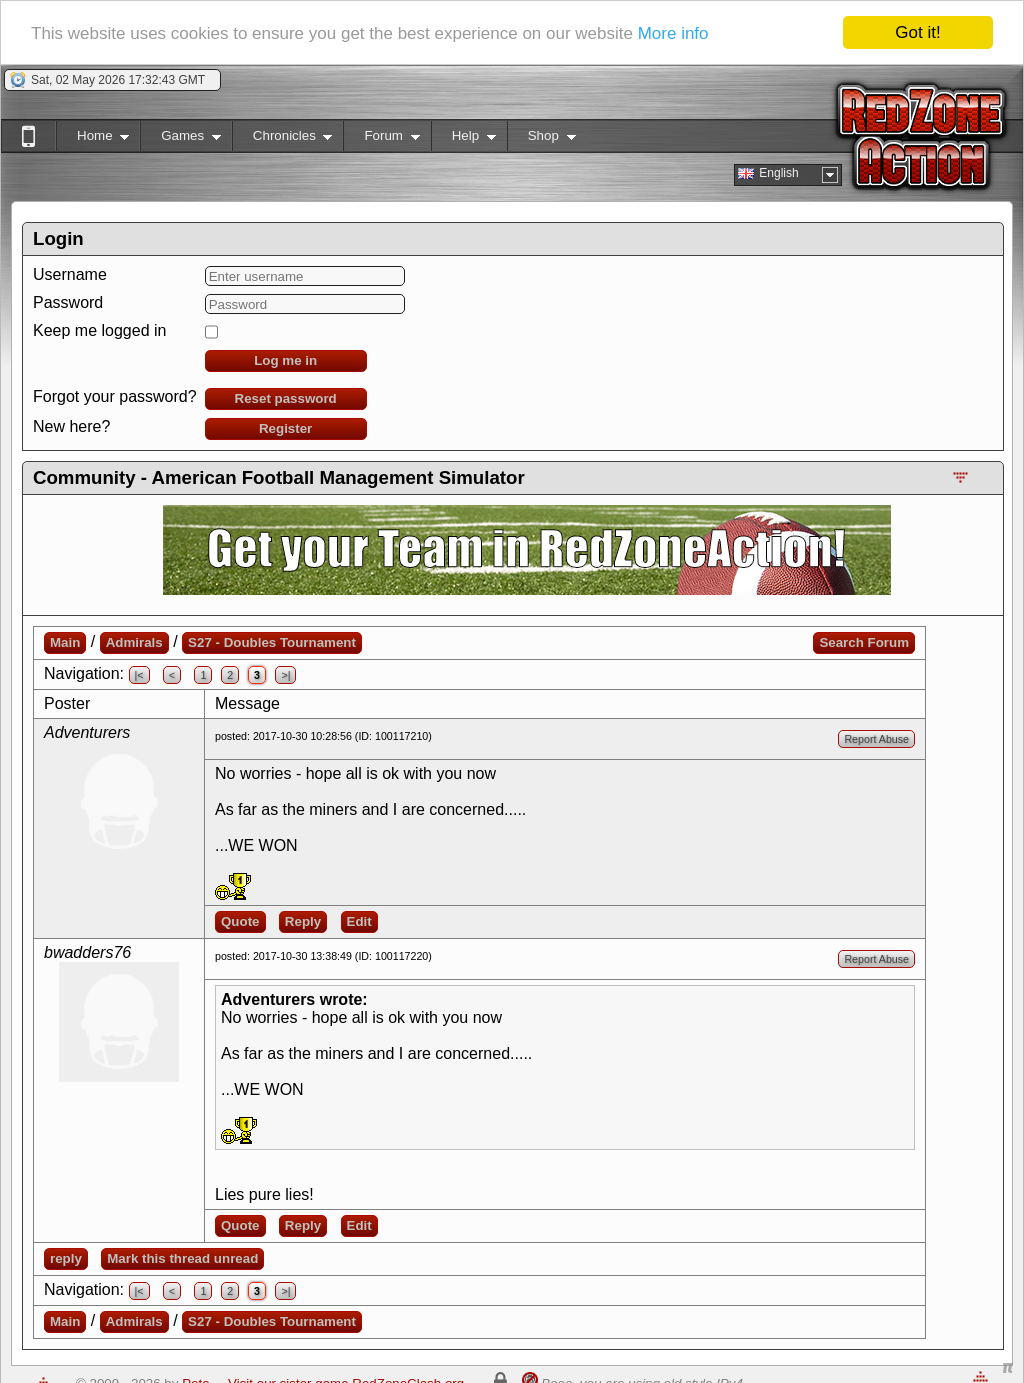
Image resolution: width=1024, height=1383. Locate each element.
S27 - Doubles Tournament (272, 642)
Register (285, 428)
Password (68, 302)
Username (70, 274)
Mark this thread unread (182, 1258)
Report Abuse (876, 739)
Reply (303, 921)
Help (463, 139)
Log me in (285, 360)
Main (65, 642)
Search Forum (864, 642)
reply (66, 1258)
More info (673, 32)
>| (285, 675)
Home (92, 139)
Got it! (917, 32)
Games (180, 139)
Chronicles (282, 139)
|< (139, 675)
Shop (541, 139)
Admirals (134, 642)
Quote (240, 921)
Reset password (286, 398)
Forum (381, 139)
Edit (359, 921)
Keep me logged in (99, 330)
